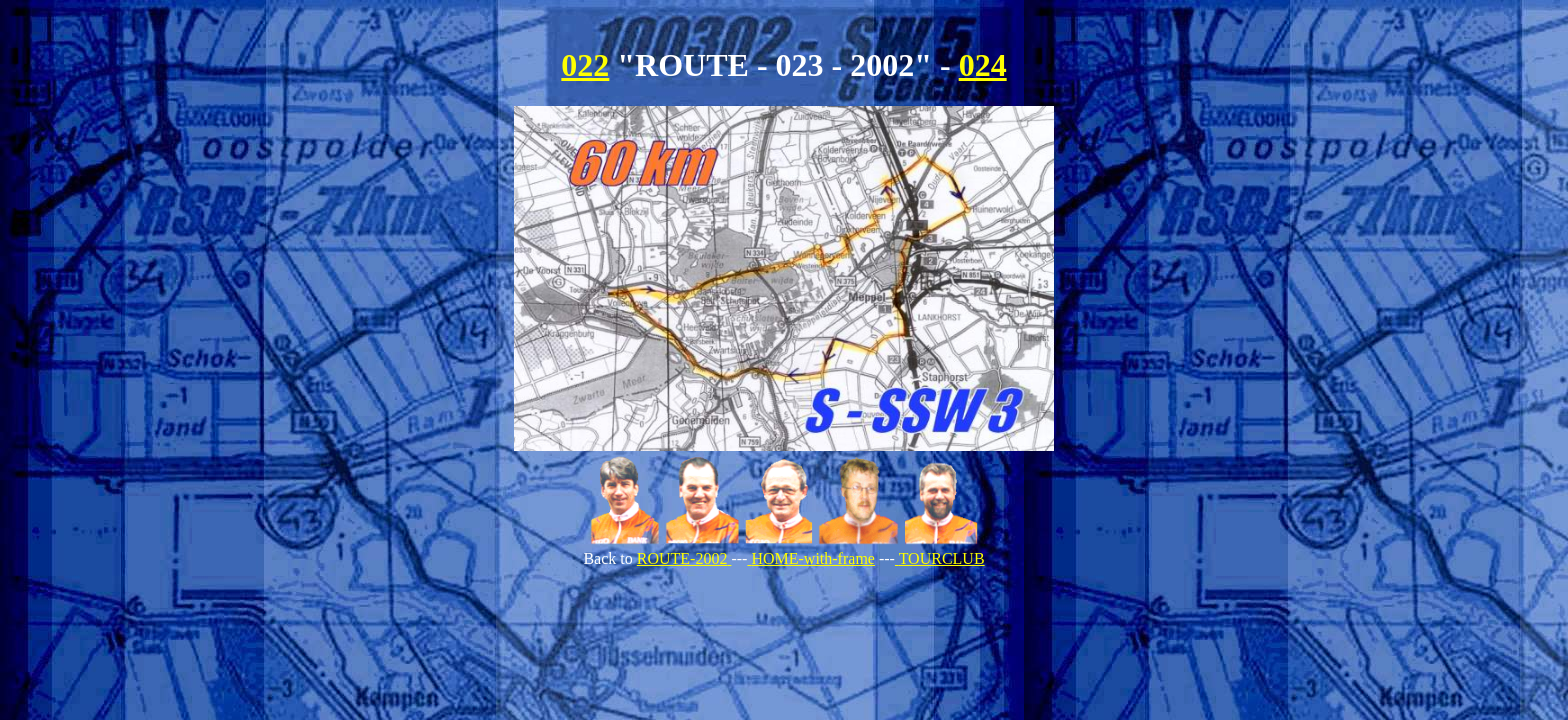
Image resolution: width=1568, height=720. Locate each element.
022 (585, 65)
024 (983, 65)
